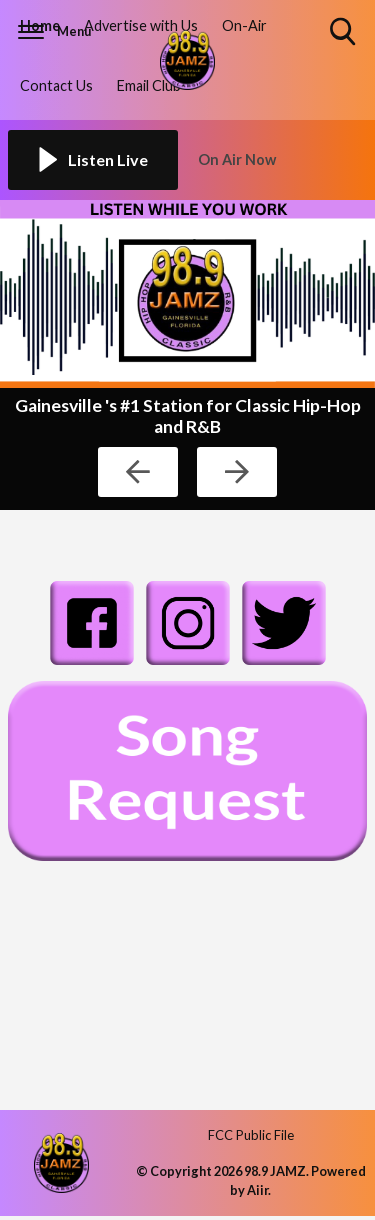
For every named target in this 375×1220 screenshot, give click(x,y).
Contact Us (56, 85)
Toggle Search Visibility (344, 32)
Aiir (257, 1190)
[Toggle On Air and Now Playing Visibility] (283, 160)
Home (40, 25)
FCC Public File (251, 1135)
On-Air (244, 25)
